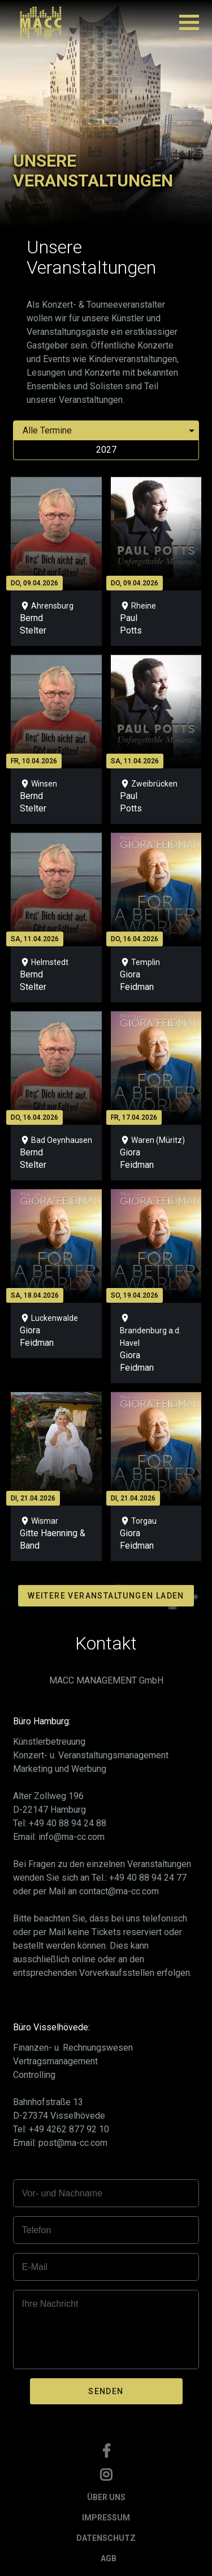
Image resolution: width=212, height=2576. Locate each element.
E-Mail (34, 2267)
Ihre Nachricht (50, 2304)
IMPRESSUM (106, 2517)
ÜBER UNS (106, 2497)
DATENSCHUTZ (106, 2538)
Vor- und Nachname (62, 2193)
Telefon (36, 2230)
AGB (108, 2558)
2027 (106, 449)
